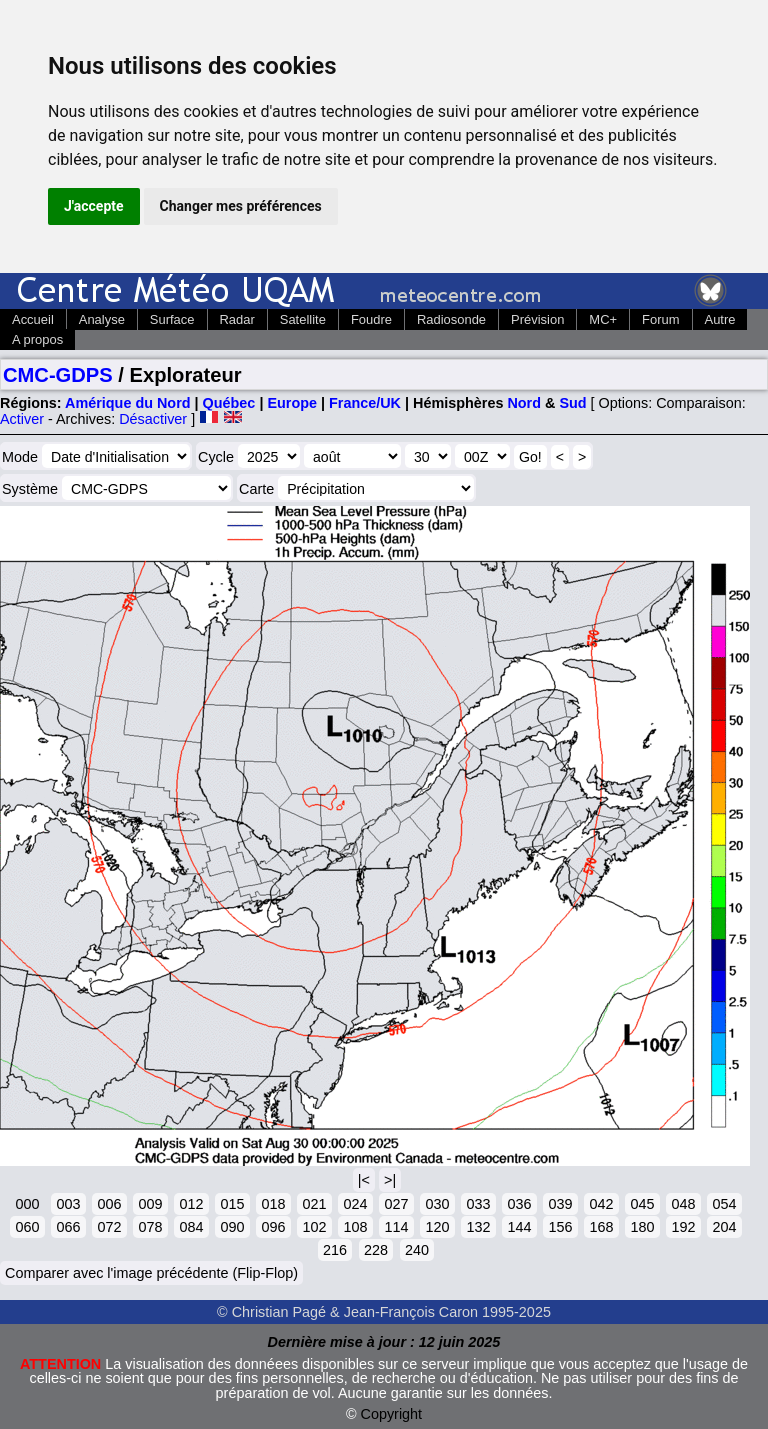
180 (642, 1227)
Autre (720, 319)
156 (560, 1227)
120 (437, 1227)
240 (417, 1250)
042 (601, 1204)
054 (724, 1204)
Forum (660, 319)
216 (335, 1250)
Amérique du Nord (128, 403)
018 (273, 1204)
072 (109, 1227)
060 (27, 1227)
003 (68, 1204)
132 (478, 1227)
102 (314, 1227)
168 (601, 1227)
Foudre (371, 319)
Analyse (102, 319)
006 (109, 1204)
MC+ (603, 319)
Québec (229, 403)
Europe (292, 403)
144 (519, 1227)
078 (150, 1227)
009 (150, 1204)
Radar (237, 319)
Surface (172, 319)
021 (314, 1204)
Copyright (392, 1414)
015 (232, 1204)
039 (560, 1204)
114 (396, 1227)
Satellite (303, 319)
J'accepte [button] (94, 206)
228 (376, 1250)
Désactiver (153, 419)
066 (68, 1227)
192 (683, 1227)
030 (437, 1204)
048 (683, 1204)
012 (191, 1204)
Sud (572, 403)
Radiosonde (451, 319)
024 (355, 1204)
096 (273, 1227)
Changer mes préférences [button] (241, 206)
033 (478, 1204)
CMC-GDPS (58, 375)
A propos (37, 339)
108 (355, 1227)
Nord (524, 403)
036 (519, 1204)
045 (642, 1204)
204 (724, 1227)
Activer (22, 419)
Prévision (537, 319)
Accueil (33, 319)
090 (232, 1227)
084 (191, 1227)
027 (396, 1204)
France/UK (365, 403)
